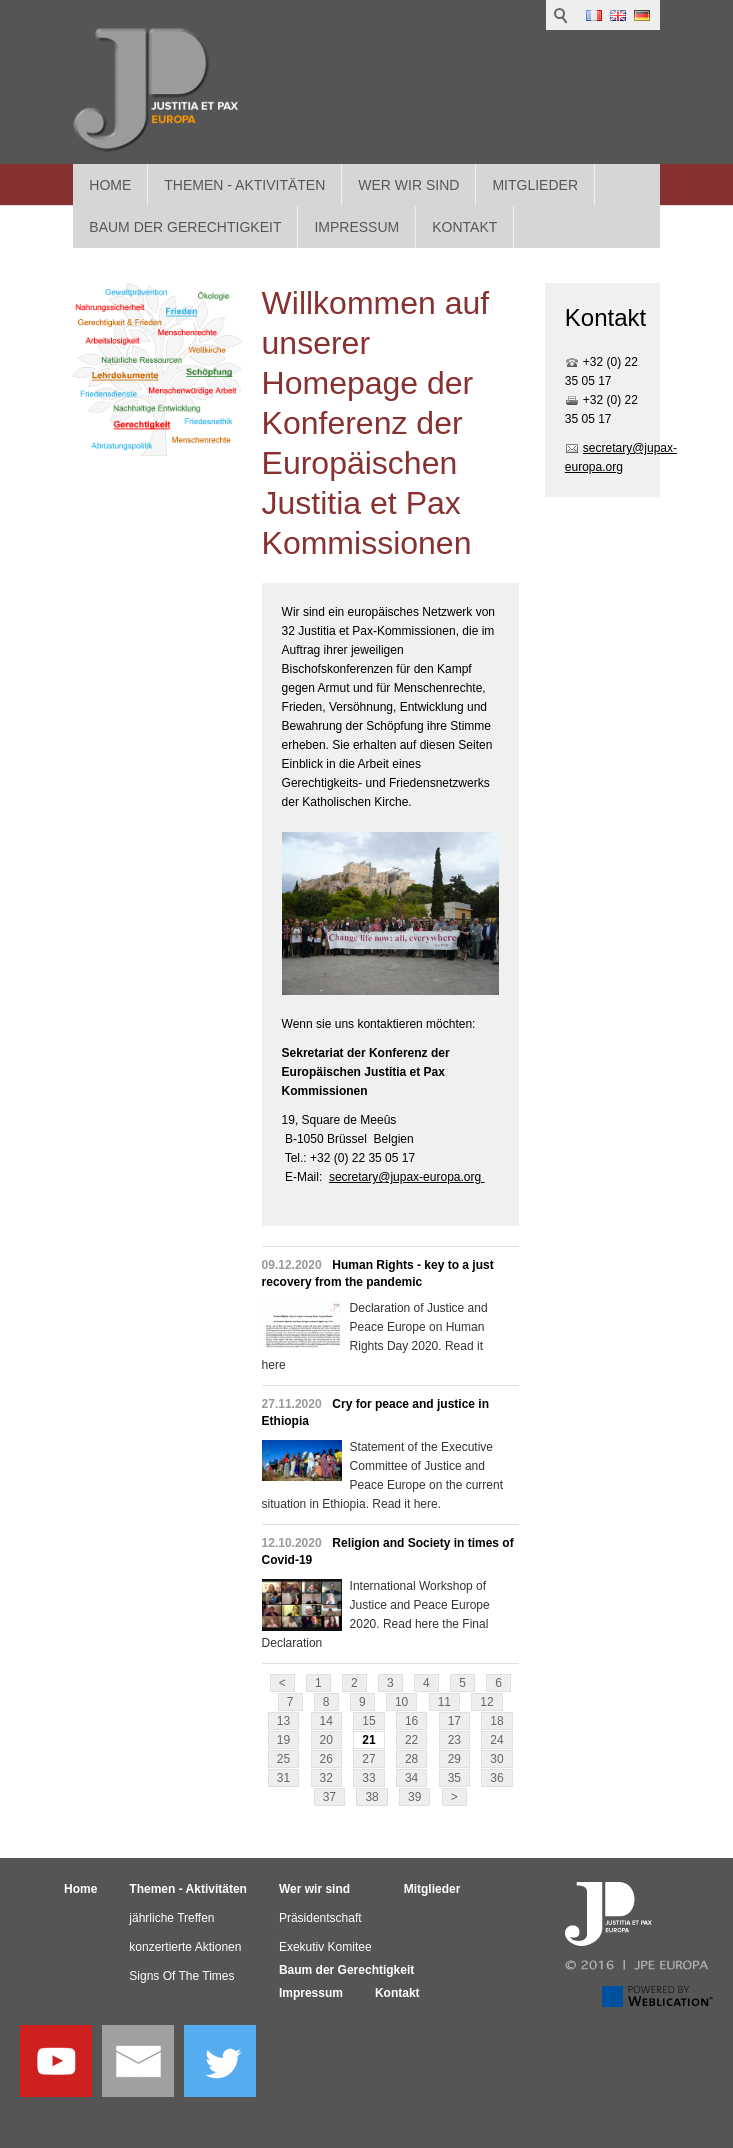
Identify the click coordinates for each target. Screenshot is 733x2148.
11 (444, 1702)
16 (411, 1721)
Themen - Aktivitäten (244, 185)
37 (329, 1797)
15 (368, 1721)
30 (496, 1759)
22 (411, 1740)
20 (326, 1740)
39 (414, 1797)
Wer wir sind (408, 185)
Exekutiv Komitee (325, 1947)
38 (371, 1797)
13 (283, 1721)
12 (486, 1702)
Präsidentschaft (320, 1918)
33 (368, 1778)
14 (326, 1721)
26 (326, 1759)
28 (411, 1759)
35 (454, 1778)
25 (283, 1759)
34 (411, 1778)
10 (401, 1702)
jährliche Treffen (171, 1918)
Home (110, 185)
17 (454, 1721)
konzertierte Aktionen (185, 1947)
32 (326, 1778)
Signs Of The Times (181, 1976)
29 (454, 1759)
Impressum (311, 1993)
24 (496, 1740)
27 (368, 1759)
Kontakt (397, 1993)
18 (496, 1721)
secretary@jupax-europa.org (407, 1177)
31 (283, 1778)
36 (496, 1778)
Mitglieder (535, 185)
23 (454, 1740)
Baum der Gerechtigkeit (346, 1970)
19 (283, 1740)
